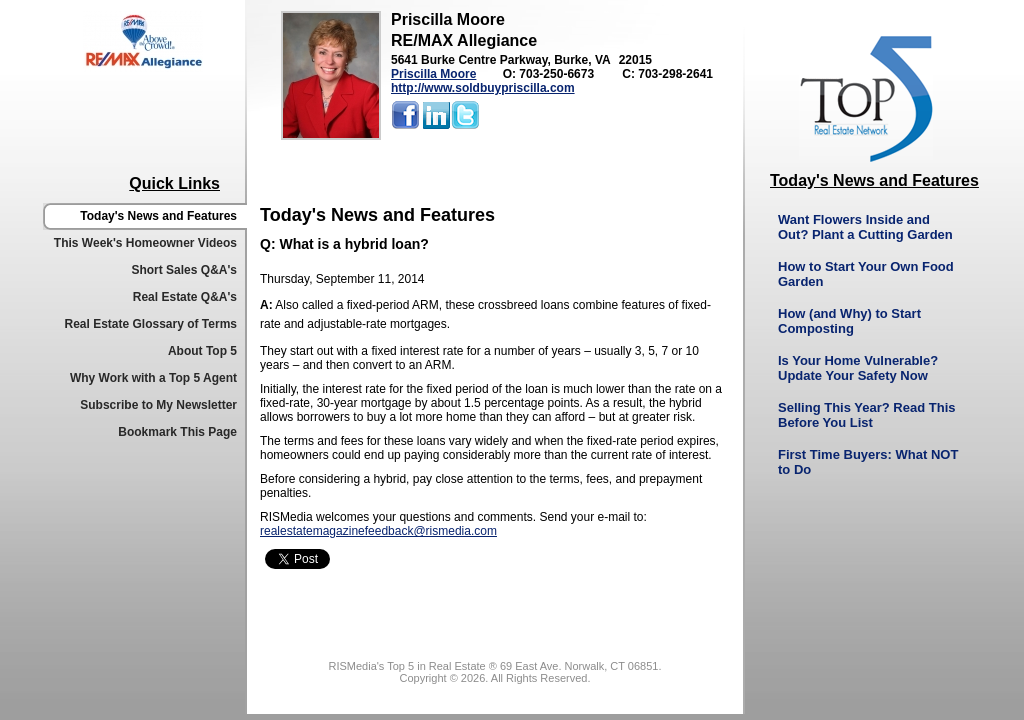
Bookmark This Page (177, 432)
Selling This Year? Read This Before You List (866, 415)
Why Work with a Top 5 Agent (153, 378)
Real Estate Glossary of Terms (150, 324)
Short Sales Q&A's (184, 270)
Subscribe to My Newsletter (158, 405)
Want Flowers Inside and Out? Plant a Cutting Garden (865, 227)
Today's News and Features (158, 216)
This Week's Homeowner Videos (145, 243)
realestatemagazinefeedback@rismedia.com (378, 531)
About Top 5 (202, 351)
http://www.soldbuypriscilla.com (483, 88)
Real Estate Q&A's (185, 297)
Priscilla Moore (433, 74)
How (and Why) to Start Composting (849, 321)
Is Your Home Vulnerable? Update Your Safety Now (858, 368)
